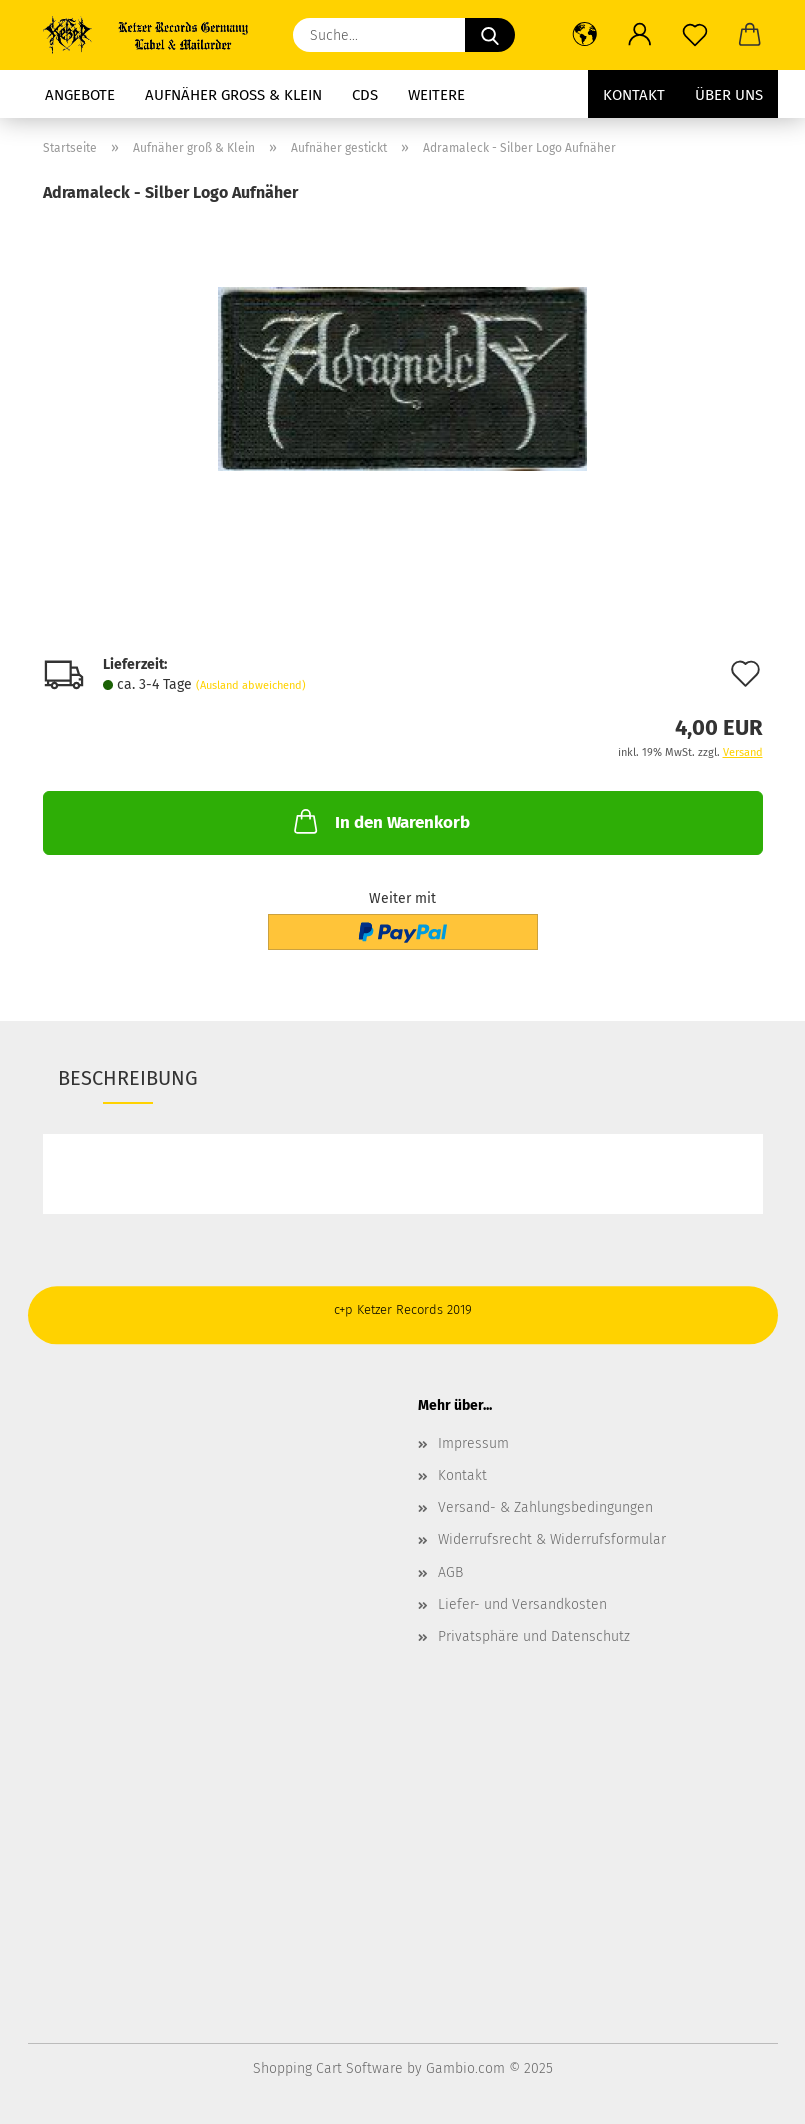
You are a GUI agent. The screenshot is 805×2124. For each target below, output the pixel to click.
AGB (450, 1572)
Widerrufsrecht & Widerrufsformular (552, 1539)
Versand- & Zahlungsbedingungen (545, 1507)
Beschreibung (128, 1078)
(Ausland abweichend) (251, 685)
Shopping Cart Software (328, 2068)
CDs (365, 95)
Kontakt (634, 95)
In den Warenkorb (380, 821)
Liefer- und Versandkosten (522, 1604)
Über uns (729, 95)
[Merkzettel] (695, 35)
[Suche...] (490, 35)
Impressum (473, 1443)
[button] (585, 35)
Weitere (436, 95)
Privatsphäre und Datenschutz (534, 1636)
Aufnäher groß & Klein (233, 95)
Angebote (80, 95)
